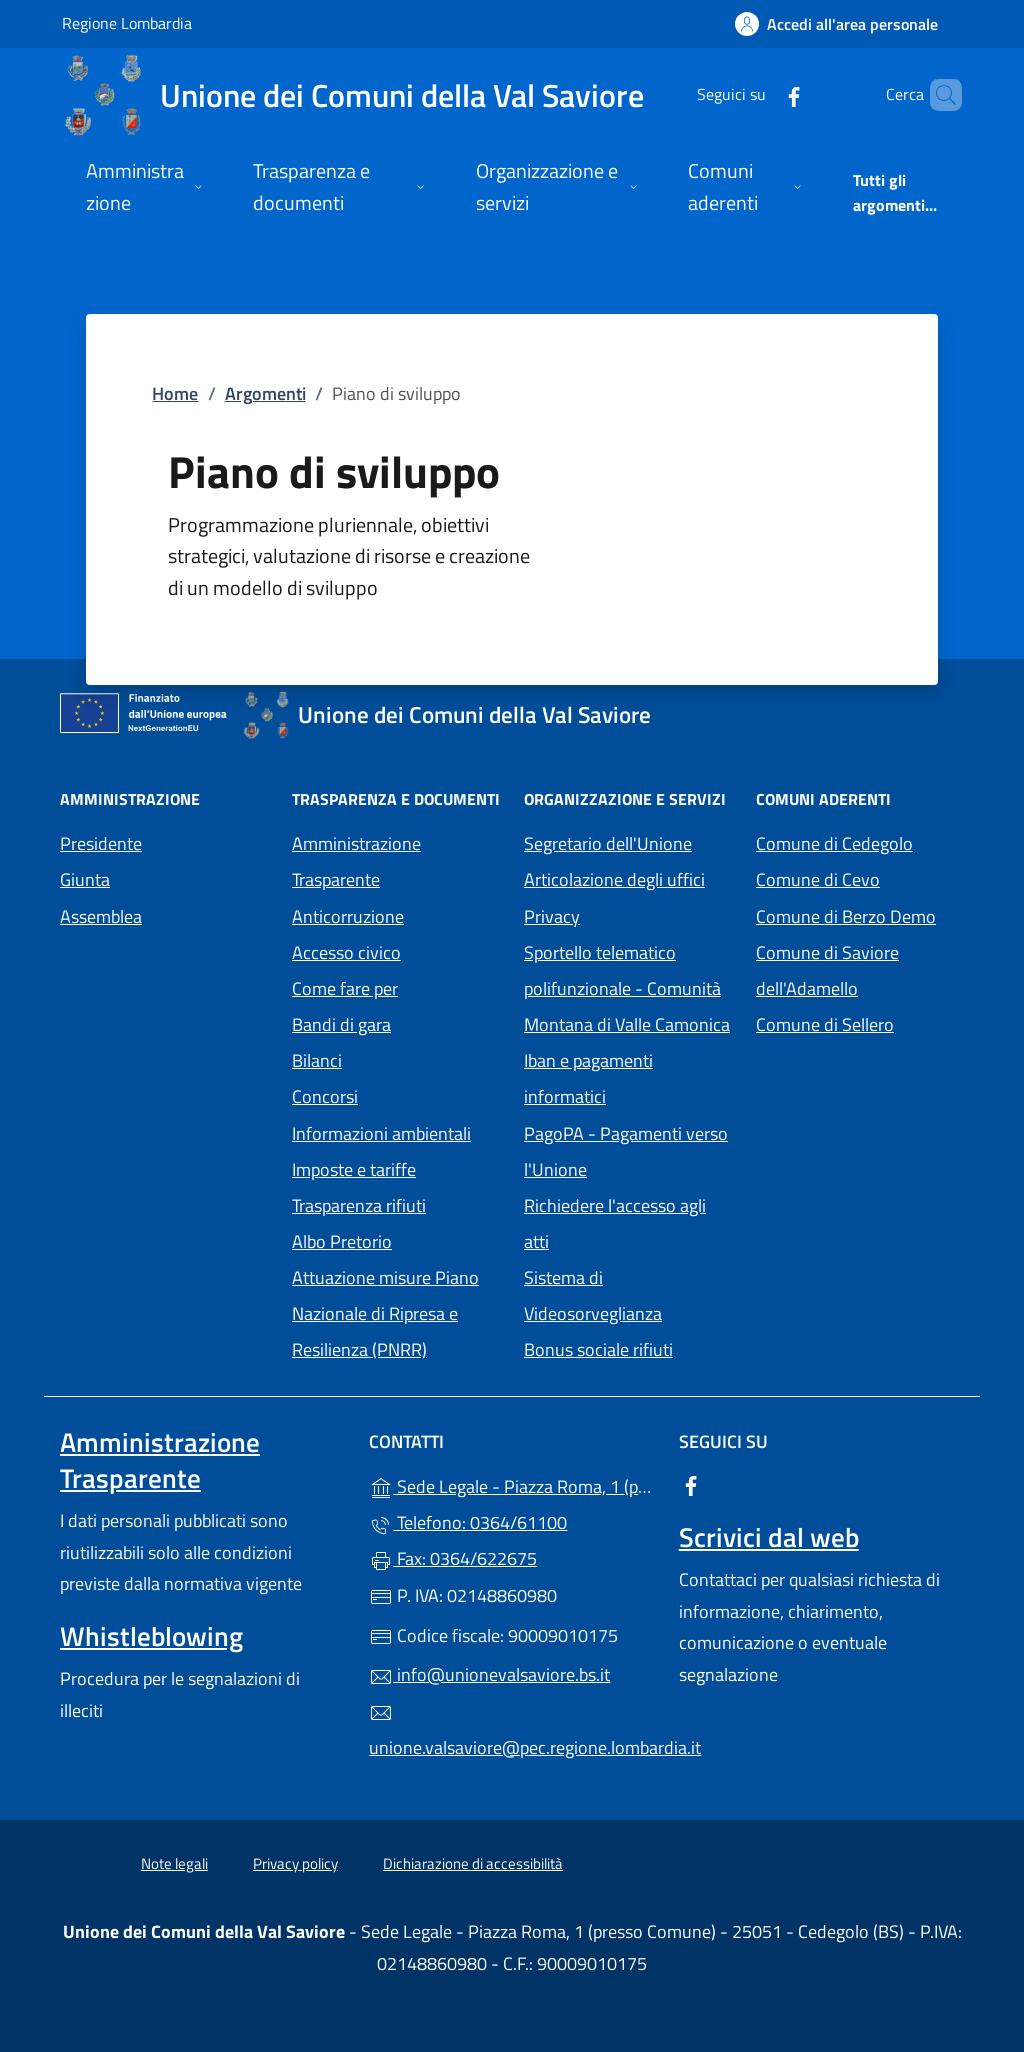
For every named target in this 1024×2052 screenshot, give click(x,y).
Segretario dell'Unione (608, 843)
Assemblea (101, 916)
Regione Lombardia (127, 22)
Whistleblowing (151, 1636)
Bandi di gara (341, 1024)
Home (175, 393)
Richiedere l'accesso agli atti (615, 1223)
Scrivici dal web (769, 1537)
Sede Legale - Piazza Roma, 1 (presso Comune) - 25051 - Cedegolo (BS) (511, 1484)
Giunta (85, 879)
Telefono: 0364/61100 (468, 1522)
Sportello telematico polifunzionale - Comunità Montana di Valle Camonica (628, 988)
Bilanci (317, 1060)
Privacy (628, 914)
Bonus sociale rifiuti (598, 1349)
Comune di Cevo (860, 877)
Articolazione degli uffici (614, 879)
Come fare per (345, 988)
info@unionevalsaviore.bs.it (489, 1674)
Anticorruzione (348, 916)
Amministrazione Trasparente (356, 861)
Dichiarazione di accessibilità (473, 1863)
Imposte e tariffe (354, 1169)
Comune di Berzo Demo (860, 914)
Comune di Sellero (860, 1022)
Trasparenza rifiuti (359, 1205)
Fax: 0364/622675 (453, 1558)
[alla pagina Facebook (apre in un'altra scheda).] (760, 94)
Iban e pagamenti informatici (588, 1078)
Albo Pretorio (396, 1239)
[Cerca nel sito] (938, 95)
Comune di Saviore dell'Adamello (860, 970)
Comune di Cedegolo (860, 841)
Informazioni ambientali (381, 1133)
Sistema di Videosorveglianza (593, 1295)
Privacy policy (295, 1863)
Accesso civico (346, 952)
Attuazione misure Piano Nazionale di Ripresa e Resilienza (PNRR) (385, 1313)
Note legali (174, 1863)
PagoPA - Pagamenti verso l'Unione (628, 1151)
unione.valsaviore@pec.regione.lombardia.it (511, 1731)
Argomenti (265, 393)
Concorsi (325, 1096)
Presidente (101, 843)
